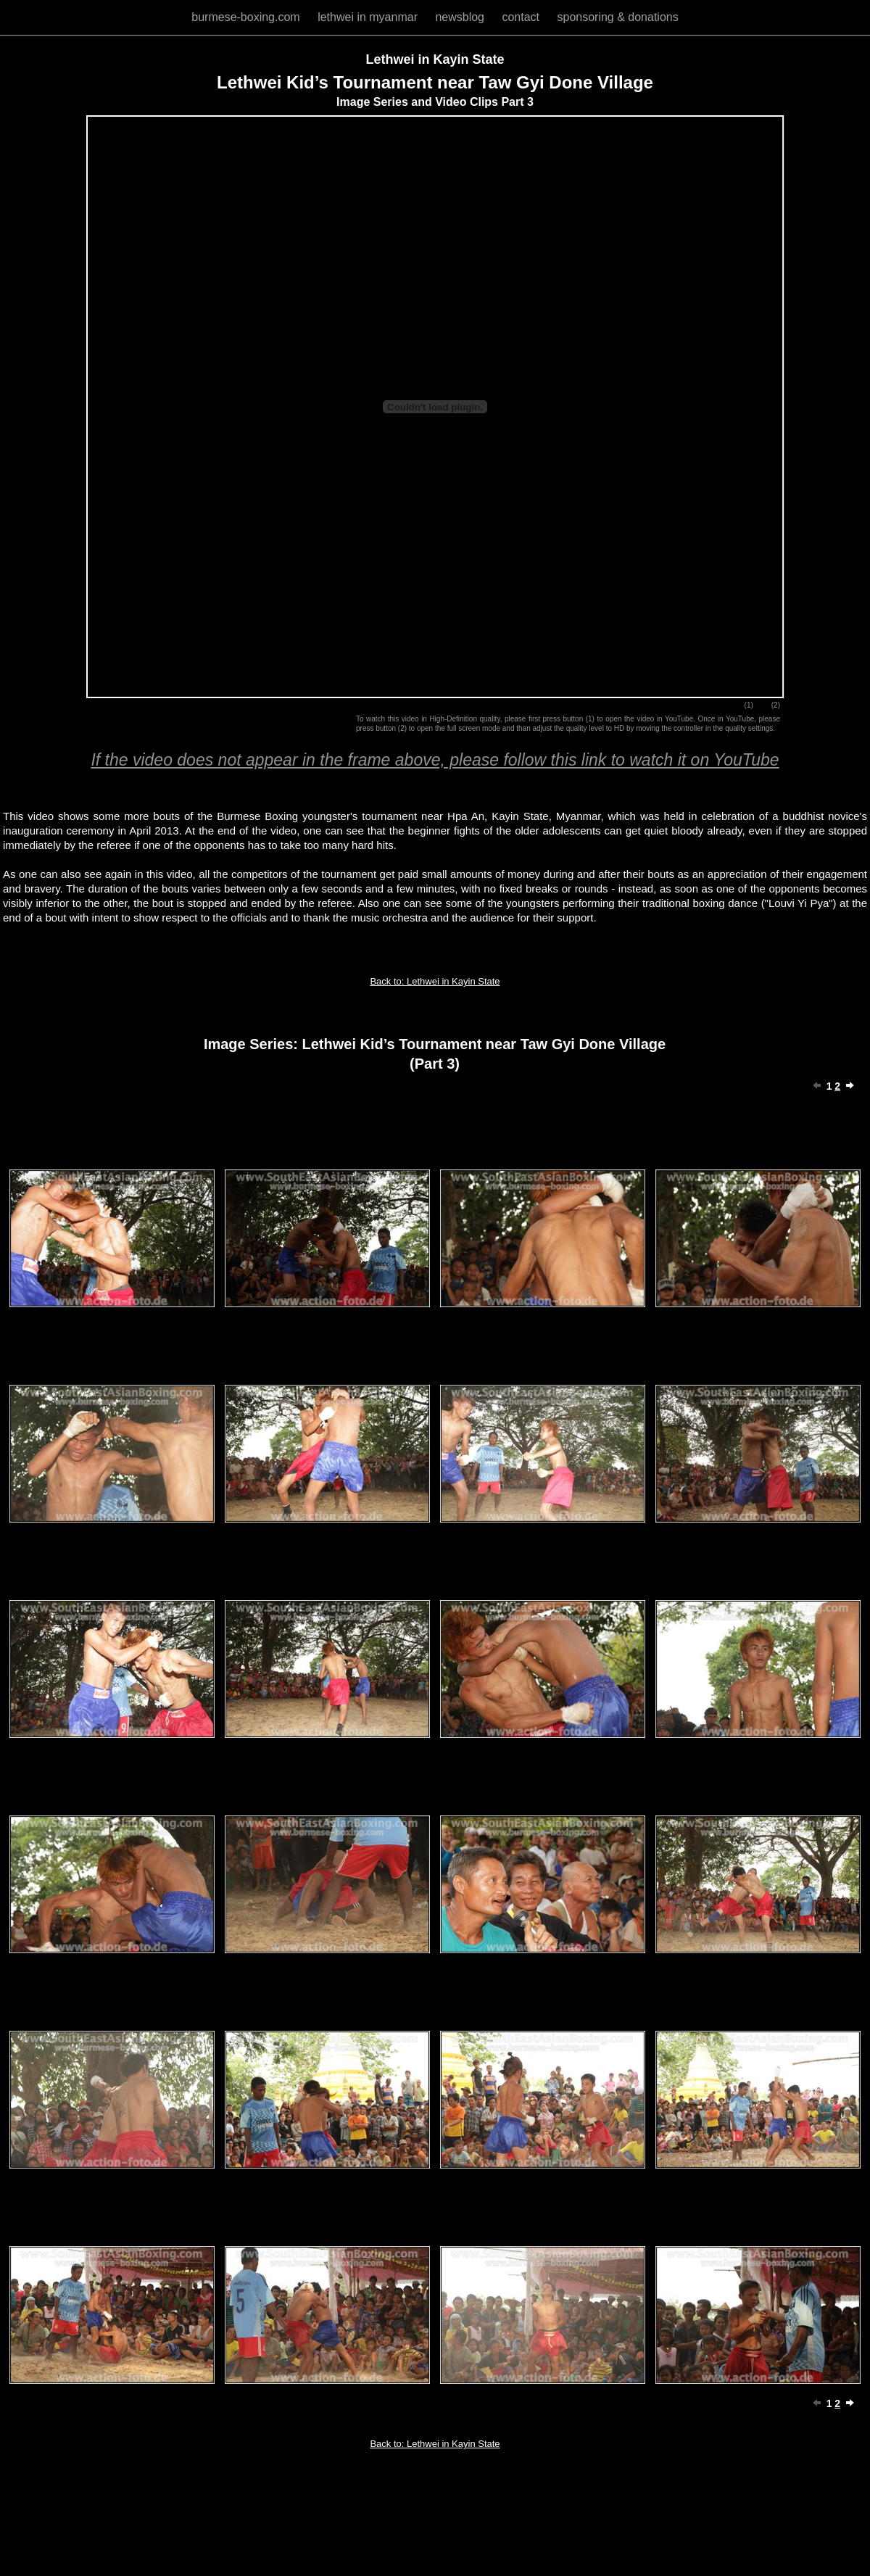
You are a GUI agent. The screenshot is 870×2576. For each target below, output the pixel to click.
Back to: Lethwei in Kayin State (435, 981)
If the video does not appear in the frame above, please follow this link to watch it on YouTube (435, 759)
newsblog (461, 17)
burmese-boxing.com (247, 17)
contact (522, 17)
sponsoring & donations (617, 17)
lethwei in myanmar (369, 17)
